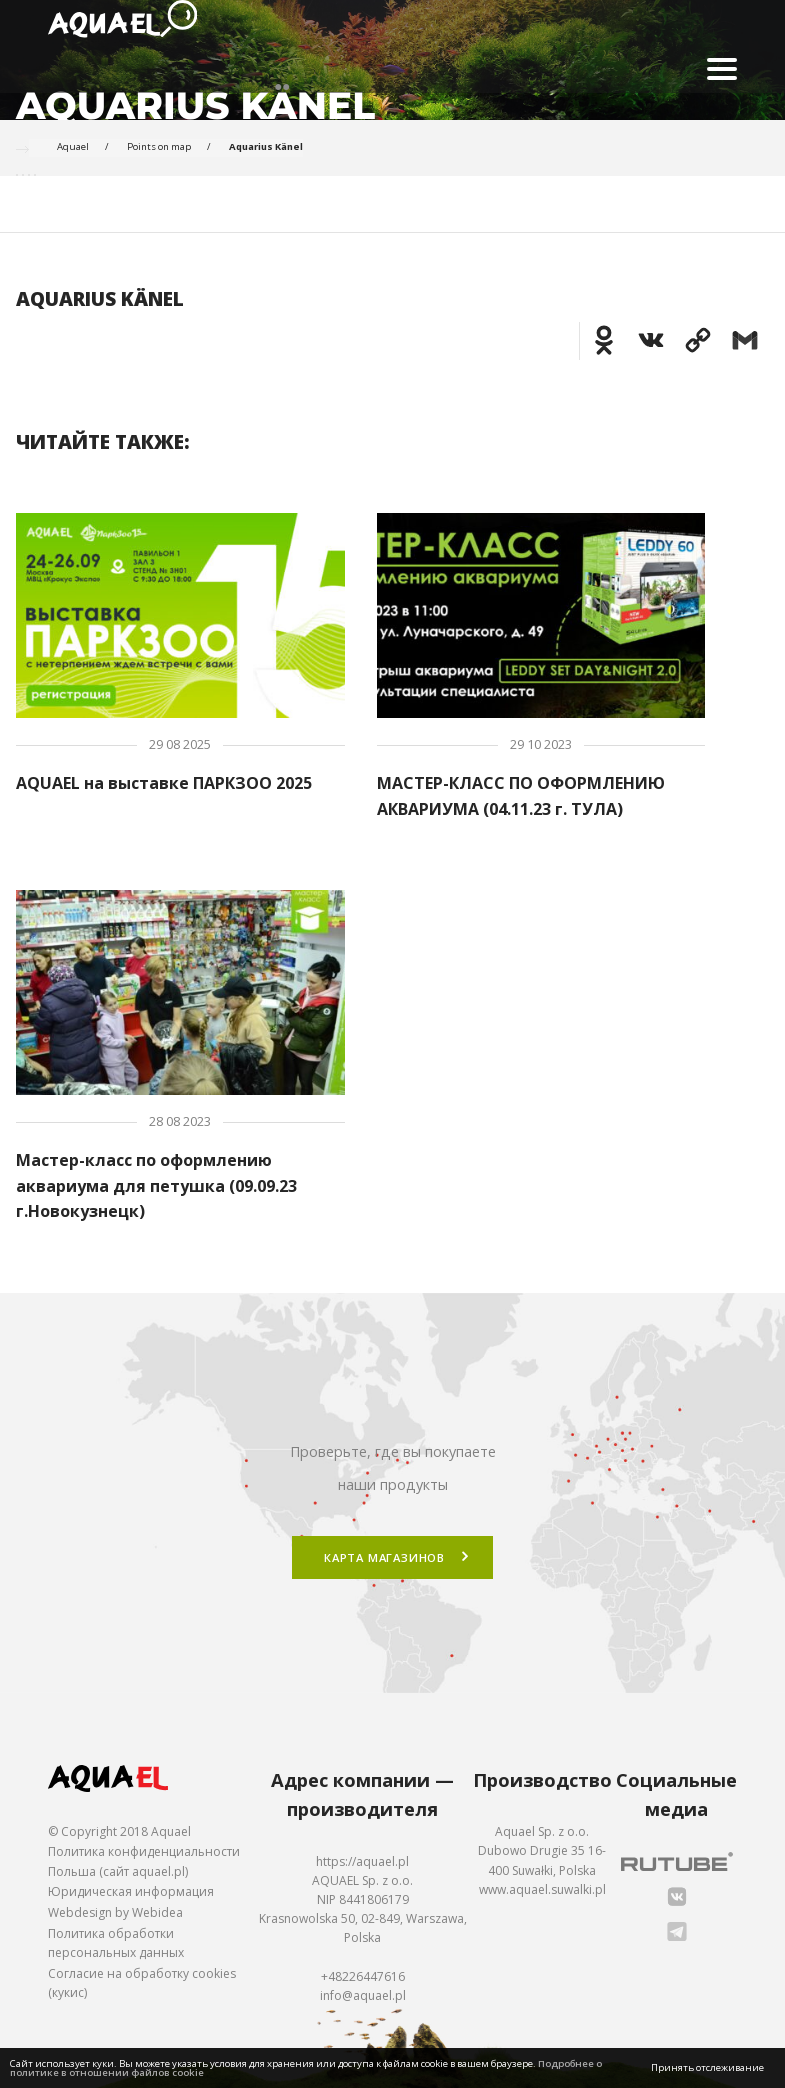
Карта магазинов (384, 1557)
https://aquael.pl (362, 1861)
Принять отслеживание (707, 2067)
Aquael (73, 146)
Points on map (159, 146)
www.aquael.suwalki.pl (542, 1889)
